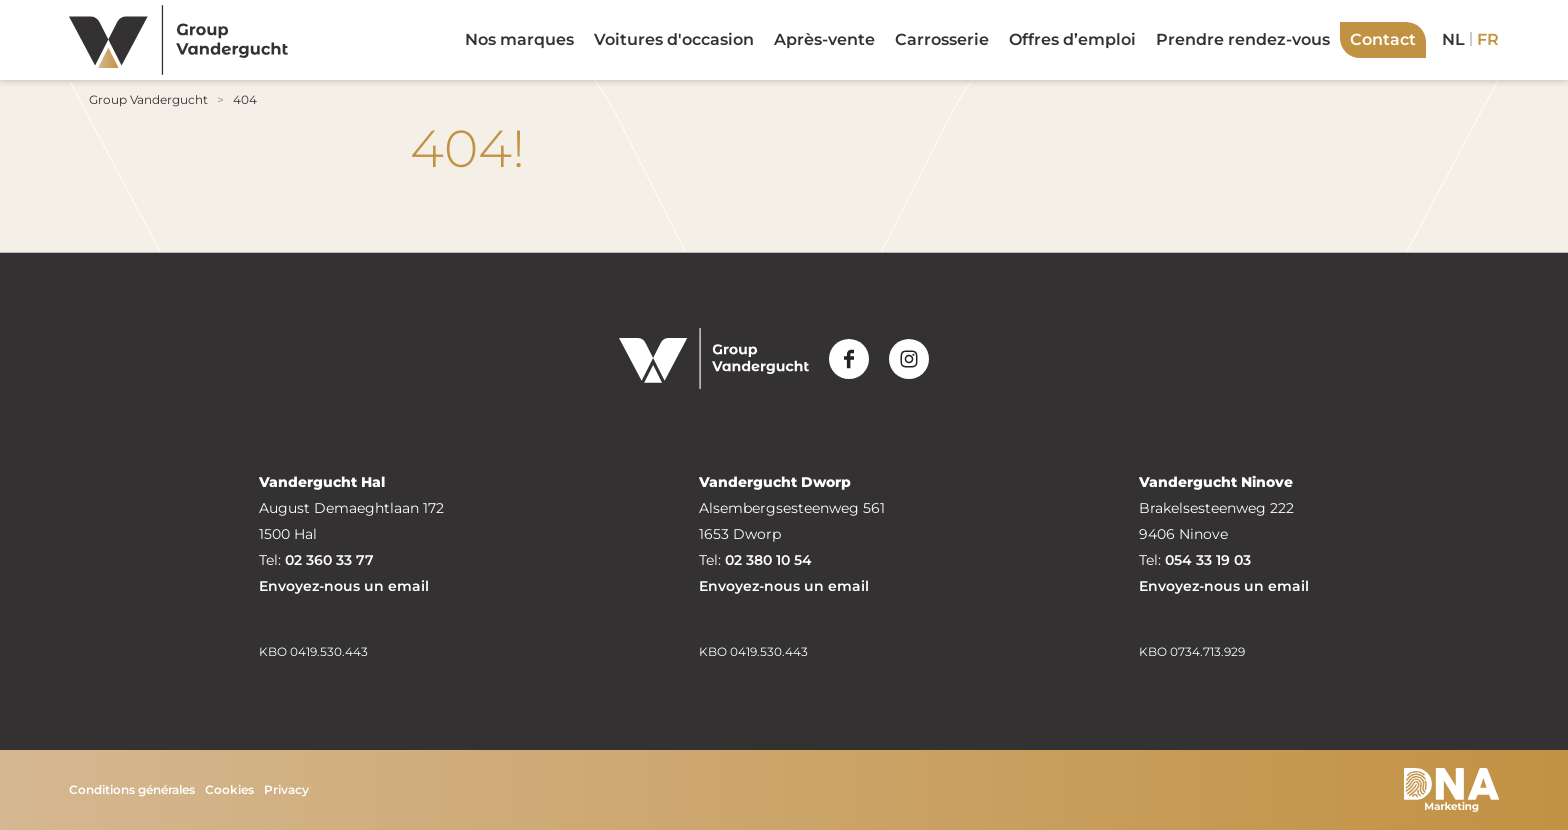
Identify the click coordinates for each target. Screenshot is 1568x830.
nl (1453, 39)
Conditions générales (132, 789)
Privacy (286, 789)
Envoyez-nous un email (344, 586)
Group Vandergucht (148, 99)
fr (1488, 39)
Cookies (229, 789)
